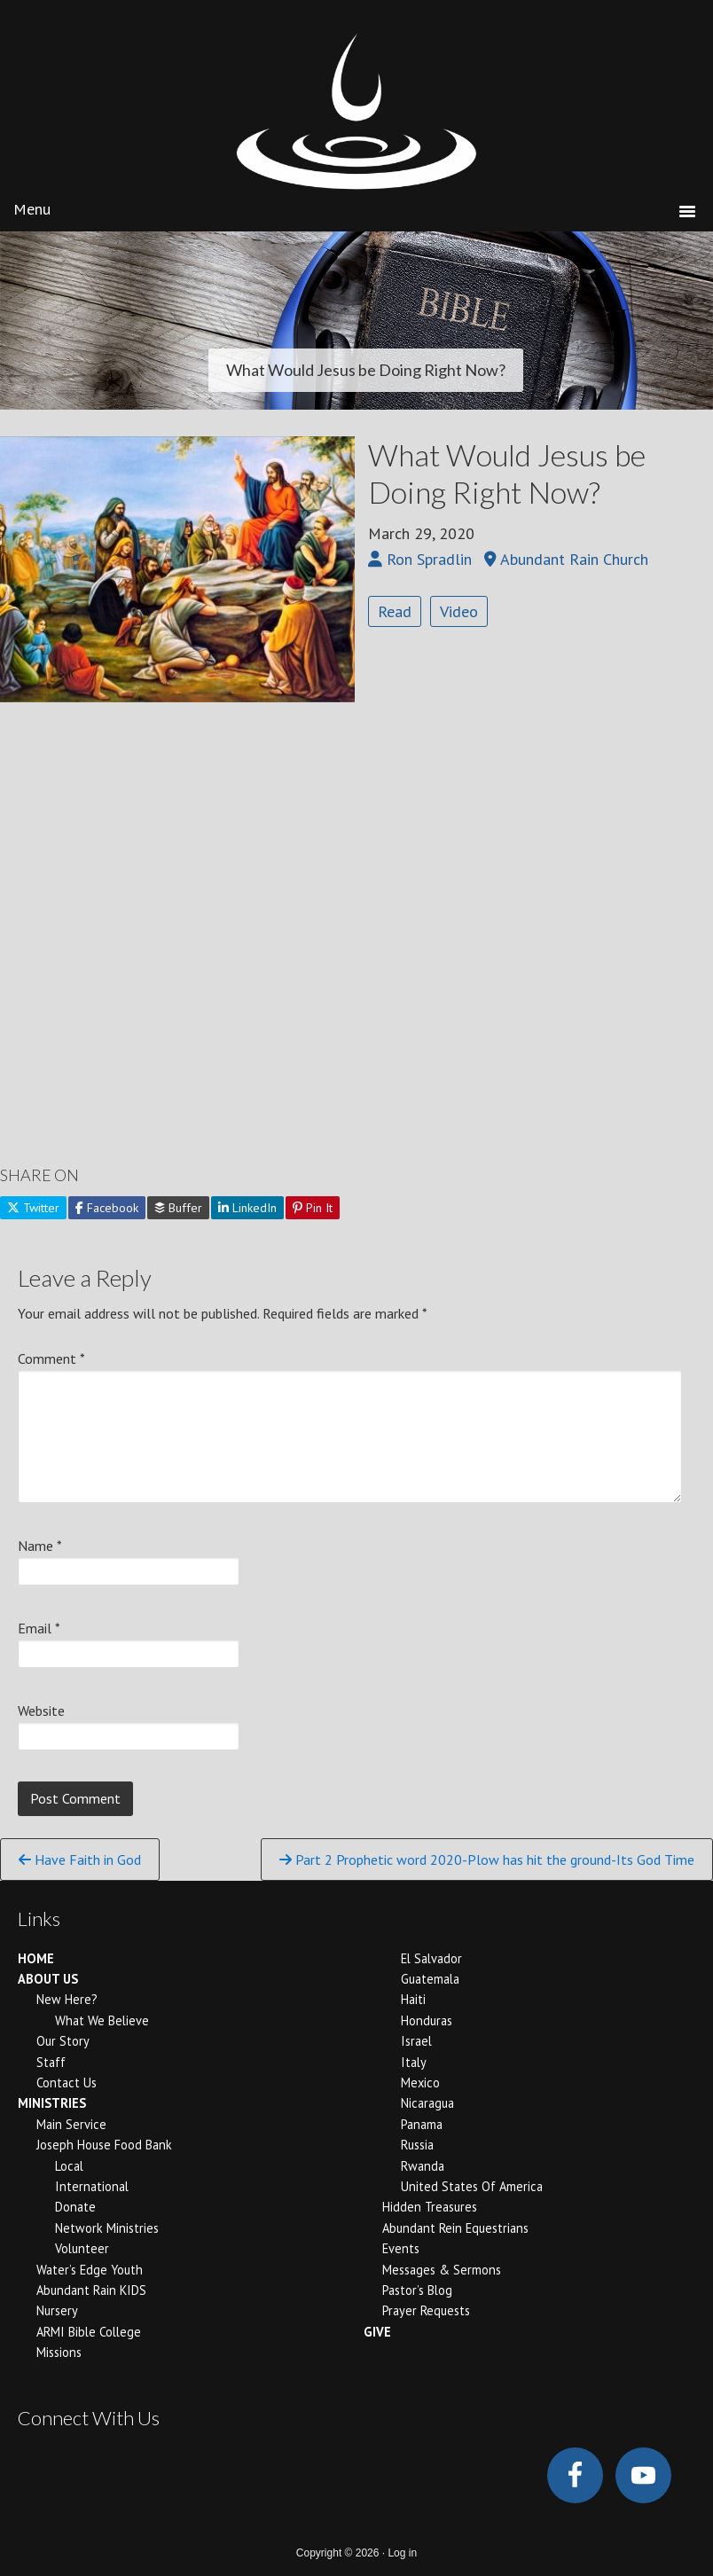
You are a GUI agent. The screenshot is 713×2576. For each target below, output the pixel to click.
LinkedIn (247, 1208)
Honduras (426, 2020)
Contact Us (66, 2082)
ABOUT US (48, 1978)
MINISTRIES (52, 2102)
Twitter (33, 1208)
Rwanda (422, 2165)
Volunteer (82, 2248)
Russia (417, 2144)
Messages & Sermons (441, 2269)
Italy (414, 2062)
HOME (36, 1958)
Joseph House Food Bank (104, 2144)
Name (40, 1545)
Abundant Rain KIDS (91, 2290)
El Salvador (431, 1958)
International (92, 2186)
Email (39, 1628)
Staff (51, 2062)
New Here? (67, 1999)
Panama (422, 2124)
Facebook (106, 1208)
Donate (75, 2206)
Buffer (178, 1208)
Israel (416, 2040)
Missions (59, 2352)
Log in (402, 2553)
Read (394, 611)
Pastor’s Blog (417, 2290)
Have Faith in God (80, 1859)
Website (41, 1710)
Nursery (57, 2310)
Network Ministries (107, 2228)
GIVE (377, 2331)
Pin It (313, 1208)
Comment (51, 1358)
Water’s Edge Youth (89, 2269)
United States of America (472, 2186)
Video (459, 611)
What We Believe (102, 2020)
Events (400, 2248)
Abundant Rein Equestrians (455, 2228)
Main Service (71, 2124)
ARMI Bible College (88, 2331)
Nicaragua (427, 2102)
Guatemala (430, 1978)
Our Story (63, 2040)
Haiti (413, 1999)
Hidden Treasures (429, 2206)
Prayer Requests (426, 2310)
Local (69, 2165)
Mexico (420, 2082)
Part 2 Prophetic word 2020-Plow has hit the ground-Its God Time (486, 1859)
